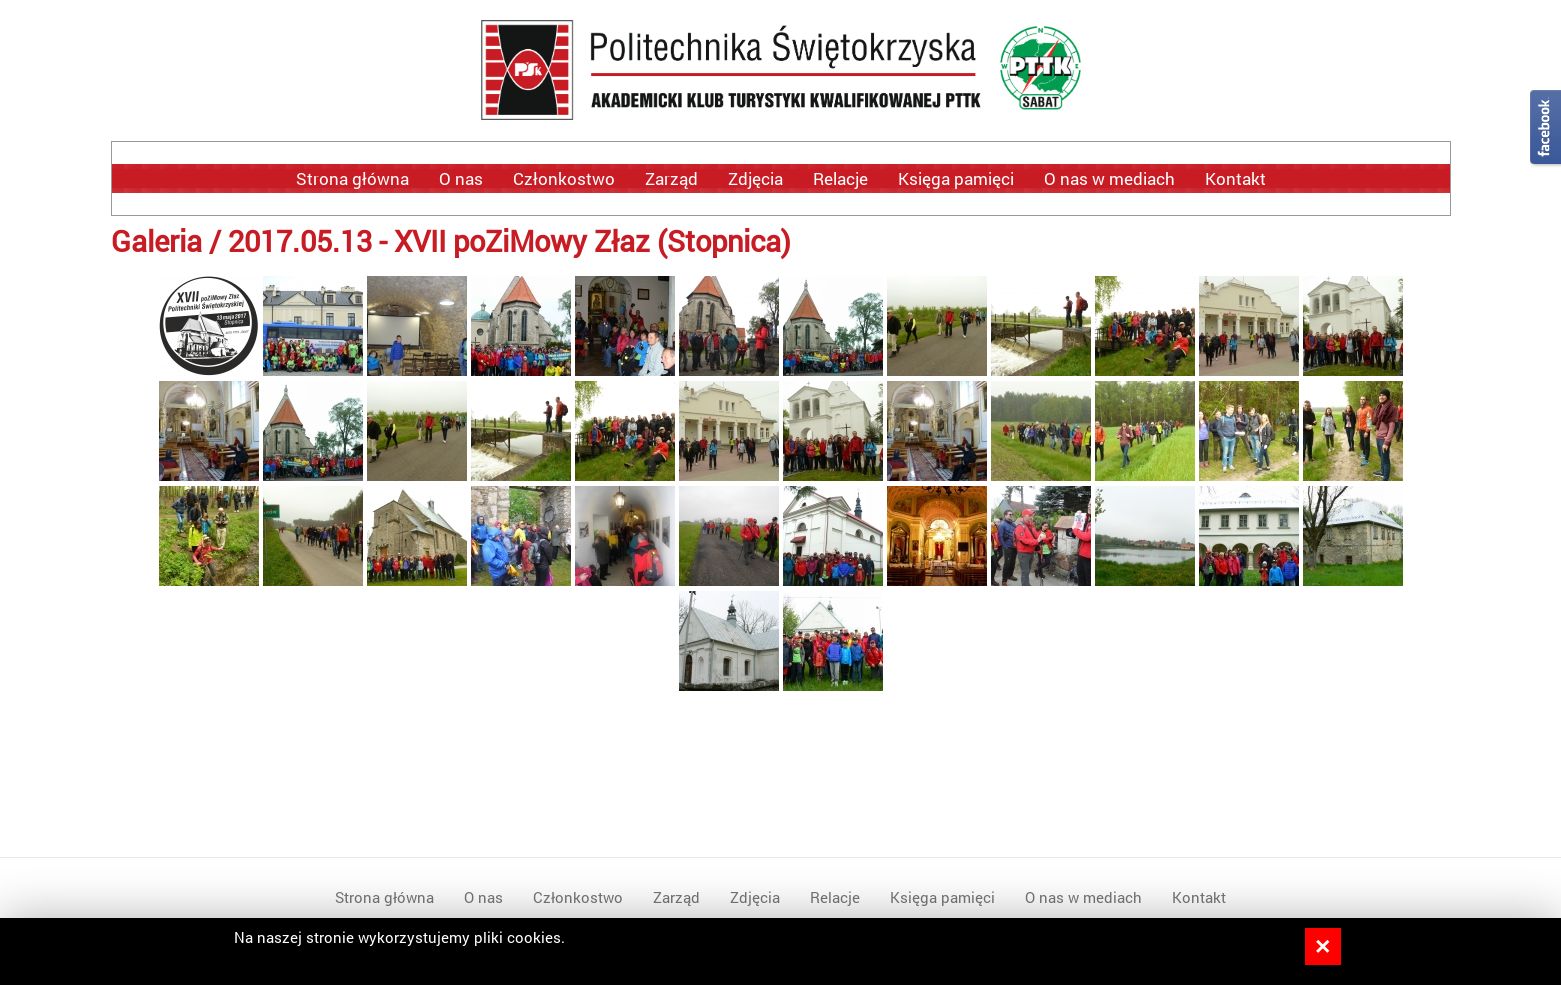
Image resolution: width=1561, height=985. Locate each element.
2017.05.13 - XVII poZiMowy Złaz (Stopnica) (509, 240)
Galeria (156, 240)
